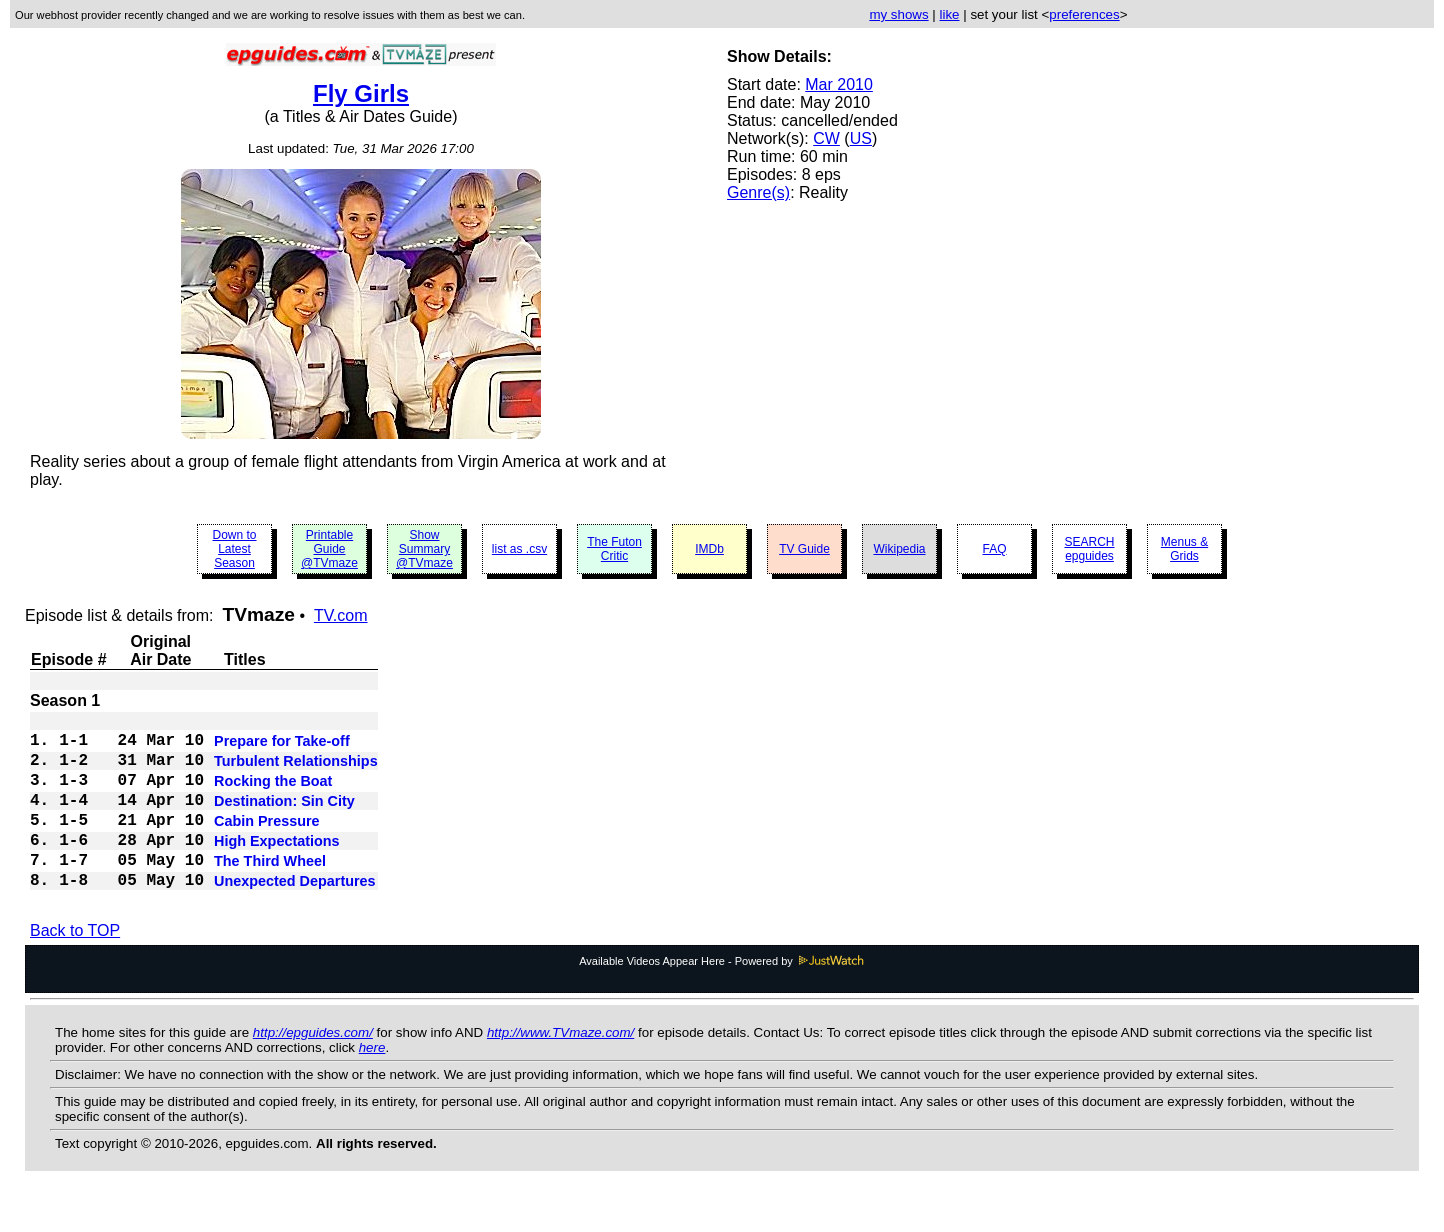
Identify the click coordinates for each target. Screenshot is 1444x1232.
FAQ (994, 549)
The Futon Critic (614, 549)
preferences (1084, 14)
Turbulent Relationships (296, 771)
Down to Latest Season (234, 549)
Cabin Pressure (267, 843)
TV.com (341, 615)
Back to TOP (75, 966)
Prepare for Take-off (282, 747)
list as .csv (519, 549)
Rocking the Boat (273, 795)
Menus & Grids (1184, 549)
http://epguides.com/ (313, 1068)
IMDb (709, 549)
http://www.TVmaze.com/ (560, 1068)
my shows (898, 14)
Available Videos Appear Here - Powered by (722, 997)
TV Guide (804, 549)
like (950, 14)
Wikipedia (899, 549)
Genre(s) (758, 192)
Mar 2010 (839, 84)
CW (826, 138)
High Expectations (277, 867)
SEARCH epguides (1089, 549)
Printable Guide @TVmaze (329, 549)
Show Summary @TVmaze (424, 549)
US (861, 138)
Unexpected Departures (295, 915)
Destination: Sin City (284, 819)
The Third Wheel (270, 891)
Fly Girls (361, 93)
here (372, 1083)
